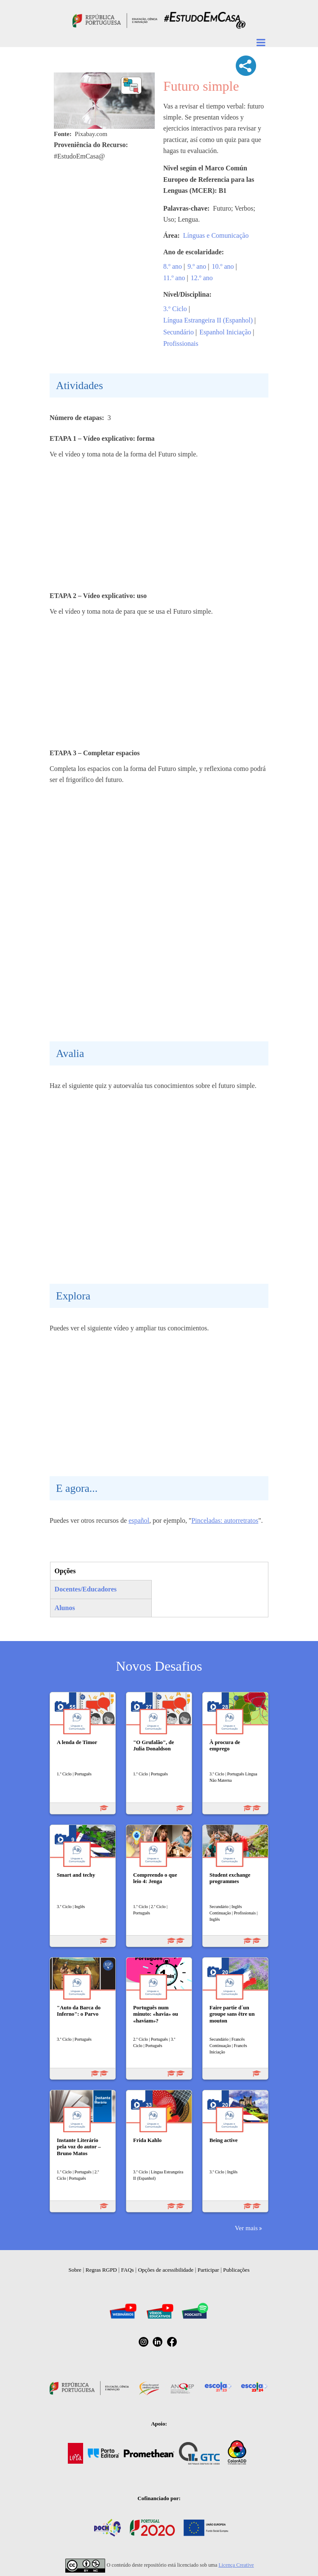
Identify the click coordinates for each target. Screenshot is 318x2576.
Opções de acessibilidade (165, 2270)
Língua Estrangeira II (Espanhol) (208, 320)
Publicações (236, 2270)
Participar (208, 2270)
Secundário (178, 332)
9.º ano (196, 266)
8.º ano (172, 266)
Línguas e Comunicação (216, 235)
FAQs (127, 2270)
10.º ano (223, 266)
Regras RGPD (101, 2270)
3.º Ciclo (175, 308)
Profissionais (180, 343)
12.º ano (202, 277)
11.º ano (174, 277)
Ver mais (246, 2227)
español (138, 1520)
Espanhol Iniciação (225, 332)
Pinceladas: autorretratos (224, 1520)
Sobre (75, 2270)
